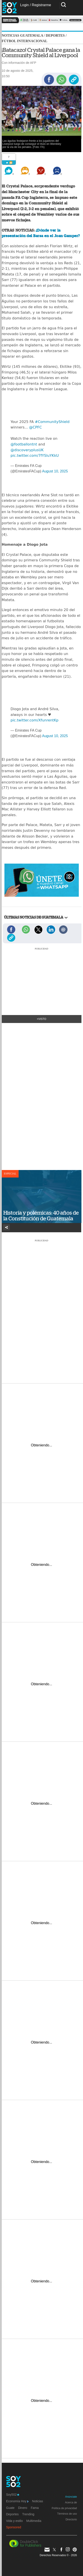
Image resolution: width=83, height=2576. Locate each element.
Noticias (37, 2501)
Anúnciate (71, 2496)
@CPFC (35, 427)
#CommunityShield (52, 422)
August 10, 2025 (55, 471)
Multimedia (33, 2521)
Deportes (55, 35)
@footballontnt (24, 444)
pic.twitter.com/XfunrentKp (35, 720)
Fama (35, 2508)
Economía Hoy (17, 2501)
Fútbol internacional (25, 41)
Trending (28, 2514)
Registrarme (41, 5)
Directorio (71, 2519)
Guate (10, 2508)
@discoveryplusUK (27, 450)
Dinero (22, 2508)
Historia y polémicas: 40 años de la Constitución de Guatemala (41, 1215)
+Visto (41, 1019)
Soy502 (12, 2494)
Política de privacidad (64, 2508)
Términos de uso (67, 2513)
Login (24, 5)
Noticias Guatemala (22, 35)
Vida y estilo (14, 2521)
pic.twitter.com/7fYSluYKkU (35, 455)
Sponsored (13, 2527)
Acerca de (71, 2502)
